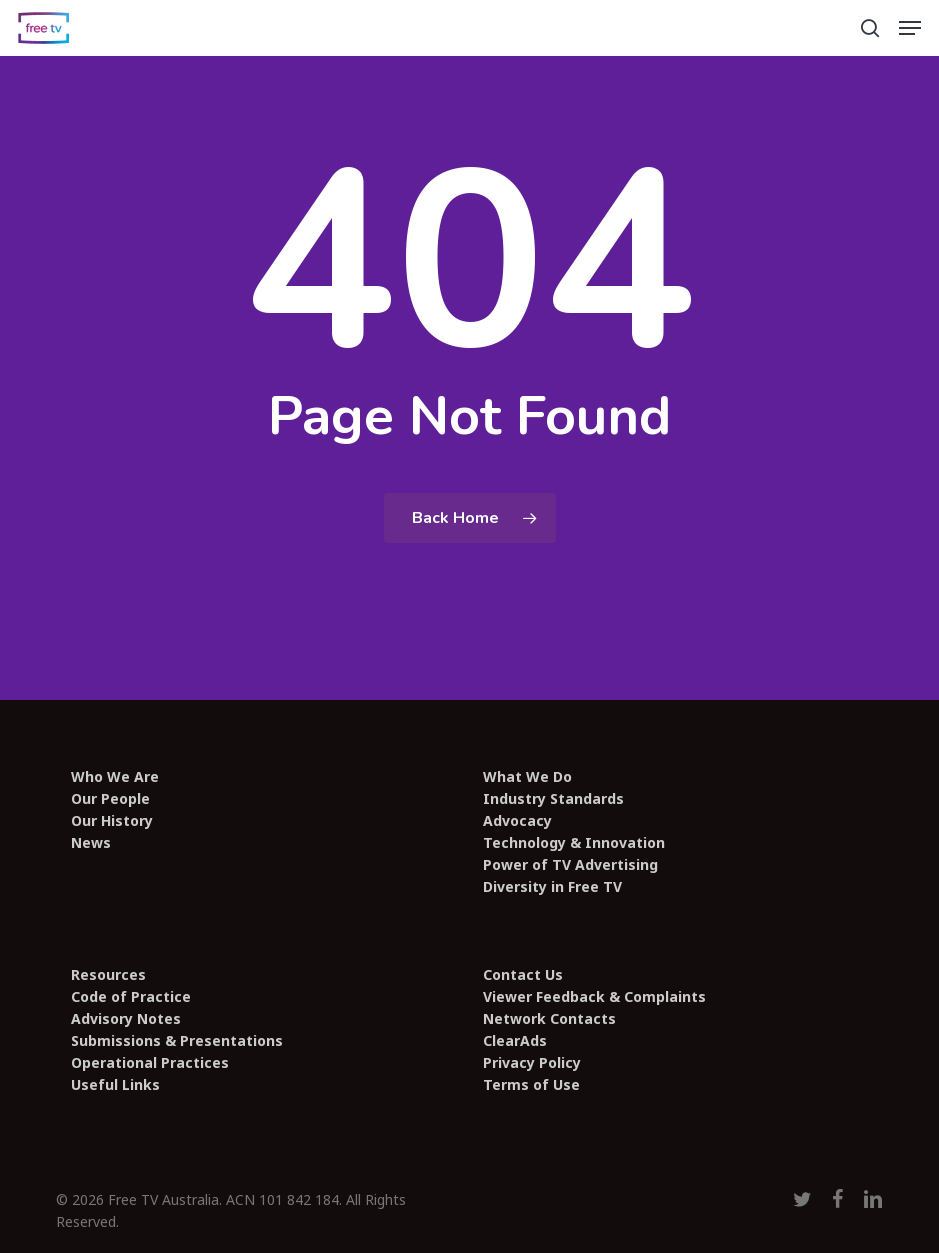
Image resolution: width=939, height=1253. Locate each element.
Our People (110, 799)
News (91, 843)
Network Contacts (549, 1019)
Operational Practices (150, 1063)
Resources (108, 975)
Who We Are (115, 777)
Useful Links (115, 1085)
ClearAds (515, 1041)
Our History (112, 821)
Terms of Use (531, 1085)
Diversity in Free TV (552, 887)
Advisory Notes (126, 1019)
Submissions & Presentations (177, 1041)
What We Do (527, 777)
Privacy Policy (532, 1063)
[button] (910, 28)
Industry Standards (553, 799)
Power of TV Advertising (570, 865)
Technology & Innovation (574, 843)
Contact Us (523, 975)
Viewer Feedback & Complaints (594, 997)
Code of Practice (131, 997)
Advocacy (517, 821)
